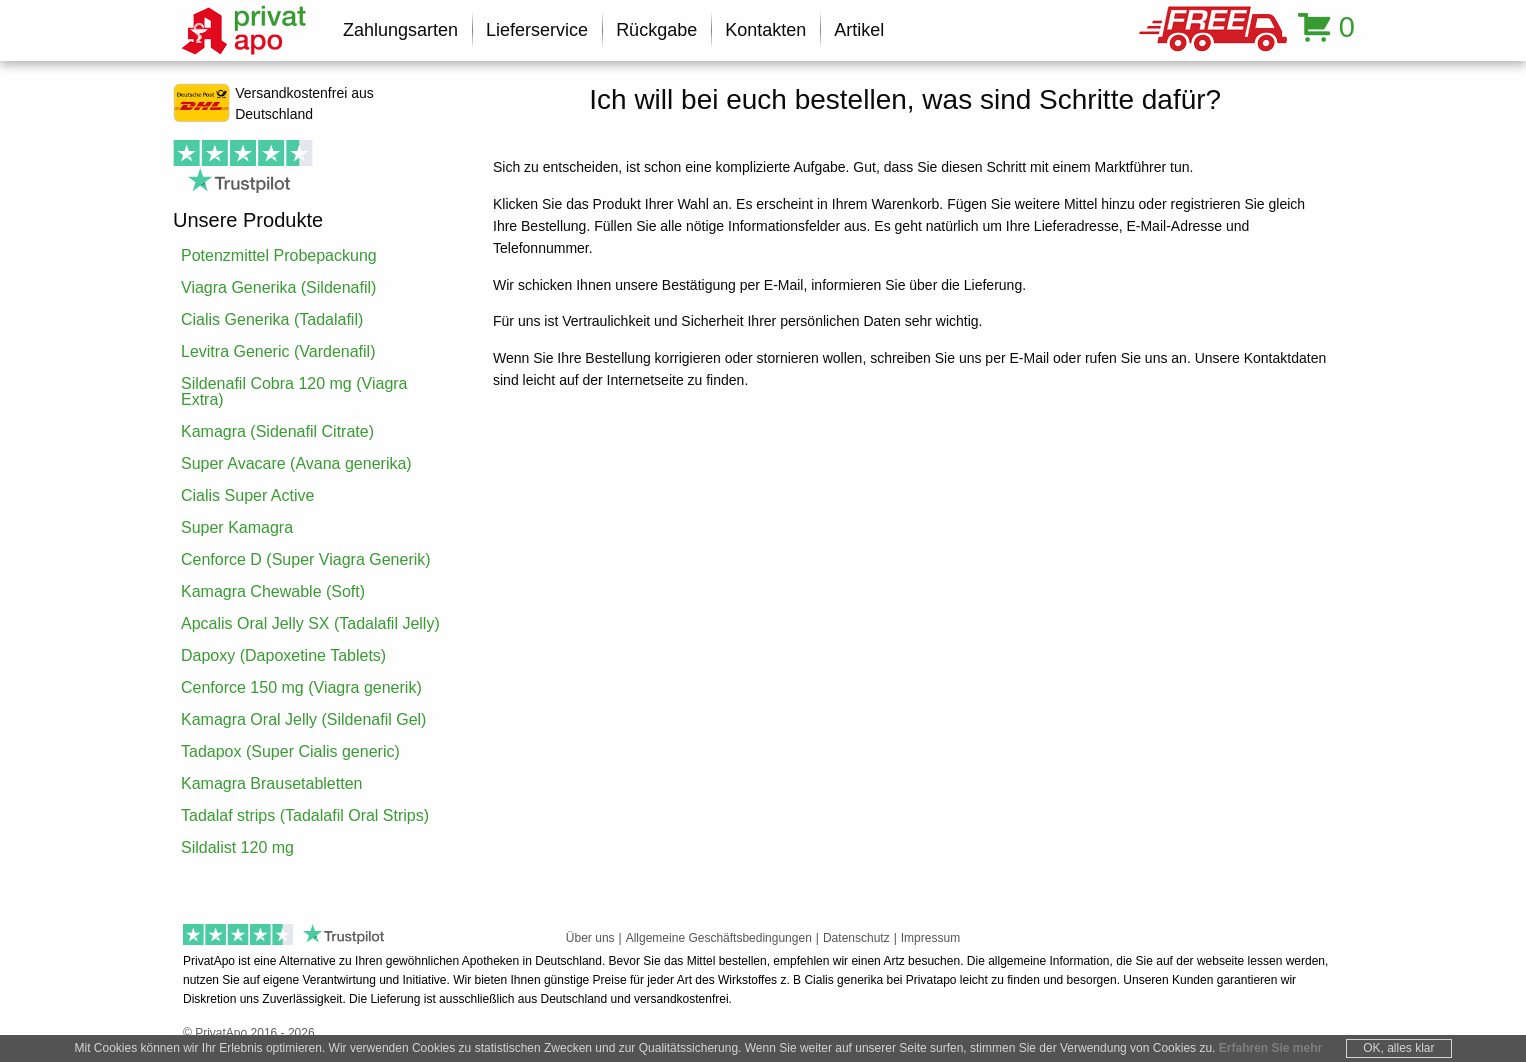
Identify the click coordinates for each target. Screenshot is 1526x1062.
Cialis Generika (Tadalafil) (272, 319)
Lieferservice (537, 30)
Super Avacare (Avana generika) (296, 463)
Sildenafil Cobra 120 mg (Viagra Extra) (294, 391)
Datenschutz (856, 938)
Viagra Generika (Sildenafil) (278, 287)
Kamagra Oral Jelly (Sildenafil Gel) (303, 719)
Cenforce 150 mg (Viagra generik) (301, 687)
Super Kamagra (237, 527)
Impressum (930, 938)
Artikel (859, 30)
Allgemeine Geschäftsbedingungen (719, 938)
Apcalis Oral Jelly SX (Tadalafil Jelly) (310, 623)
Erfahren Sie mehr (1270, 1048)
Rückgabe (656, 30)
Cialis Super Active (247, 495)
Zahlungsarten (400, 30)
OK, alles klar (1398, 1048)
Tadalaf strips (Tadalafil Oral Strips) (305, 815)
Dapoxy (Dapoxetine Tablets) (283, 655)
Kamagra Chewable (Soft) (273, 591)
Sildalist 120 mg (237, 847)
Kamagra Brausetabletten (271, 783)
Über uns (590, 938)
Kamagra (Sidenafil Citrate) (277, 431)
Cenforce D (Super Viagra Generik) (306, 559)
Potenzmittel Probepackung (279, 255)
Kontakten (765, 30)
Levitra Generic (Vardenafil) (278, 351)
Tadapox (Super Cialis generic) (290, 751)
